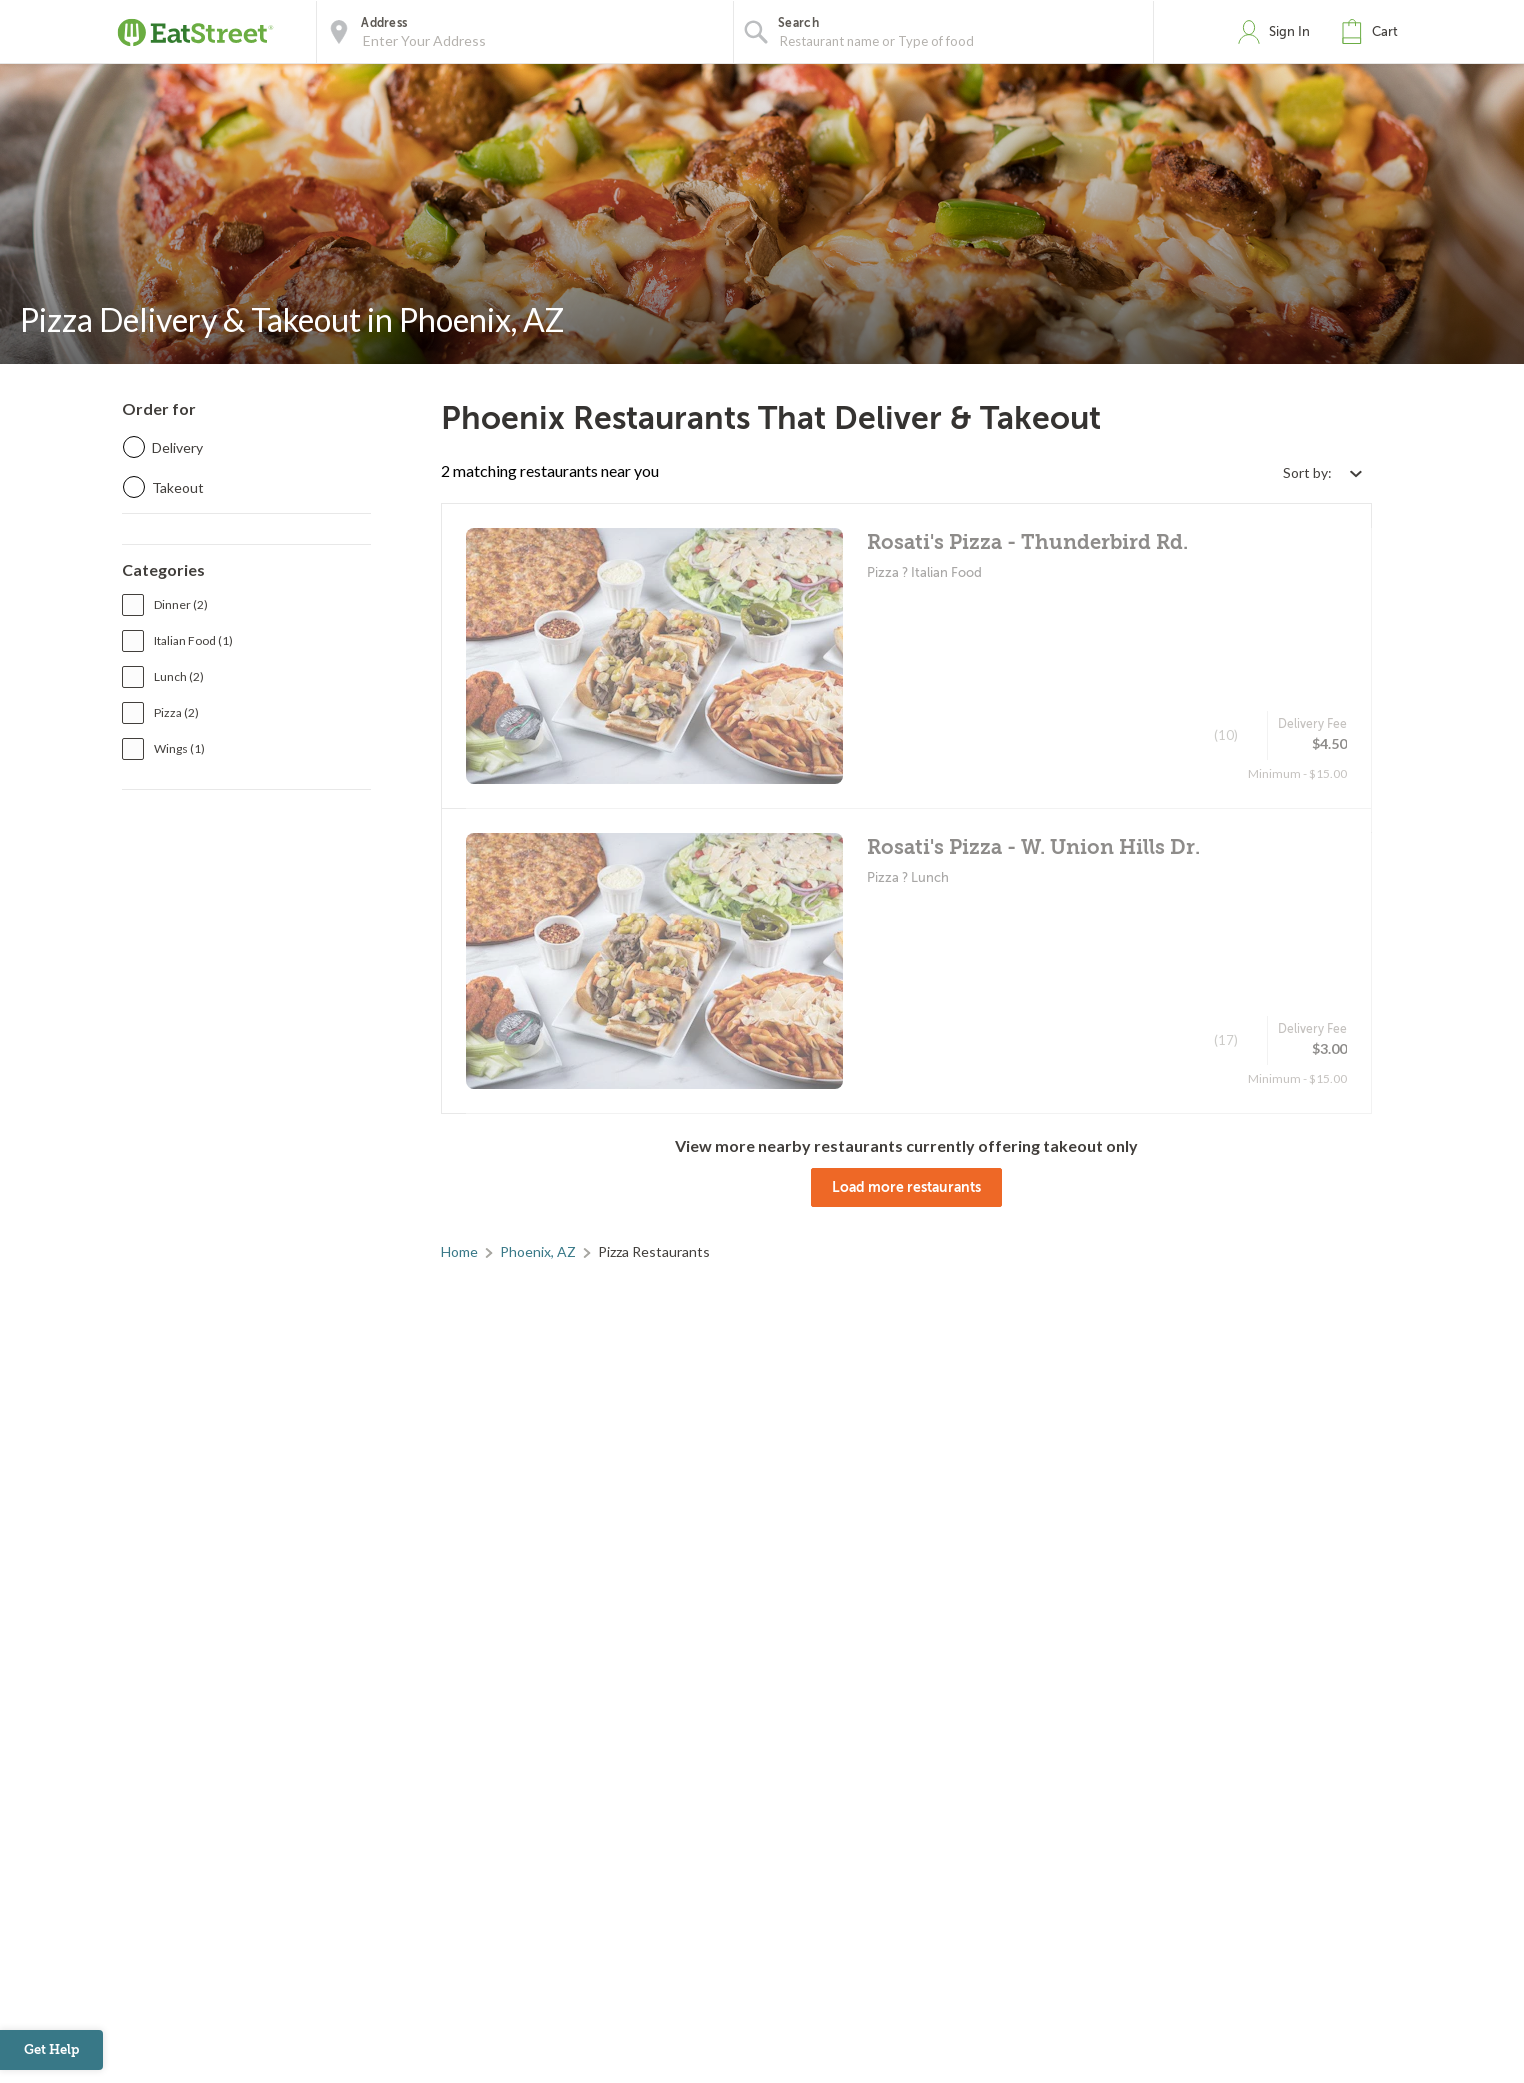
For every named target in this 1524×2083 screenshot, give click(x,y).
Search (798, 23)
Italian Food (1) (193, 640)
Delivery (177, 447)
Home (459, 1251)
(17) (1226, 1040)
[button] (1374, 32)
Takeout (178, 487)
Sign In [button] (1289, 31)
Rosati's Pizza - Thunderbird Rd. (1027, 542)
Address (384, 23)
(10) (1226, 735)
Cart (1385, 31)
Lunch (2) (179, 676)
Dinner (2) (181, 604)
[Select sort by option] (1322, 472)
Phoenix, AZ (538, 1251)
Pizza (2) (176, 712)
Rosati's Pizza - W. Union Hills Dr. (1033, 847)
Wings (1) (179, 748)
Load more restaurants (906, 1187)
